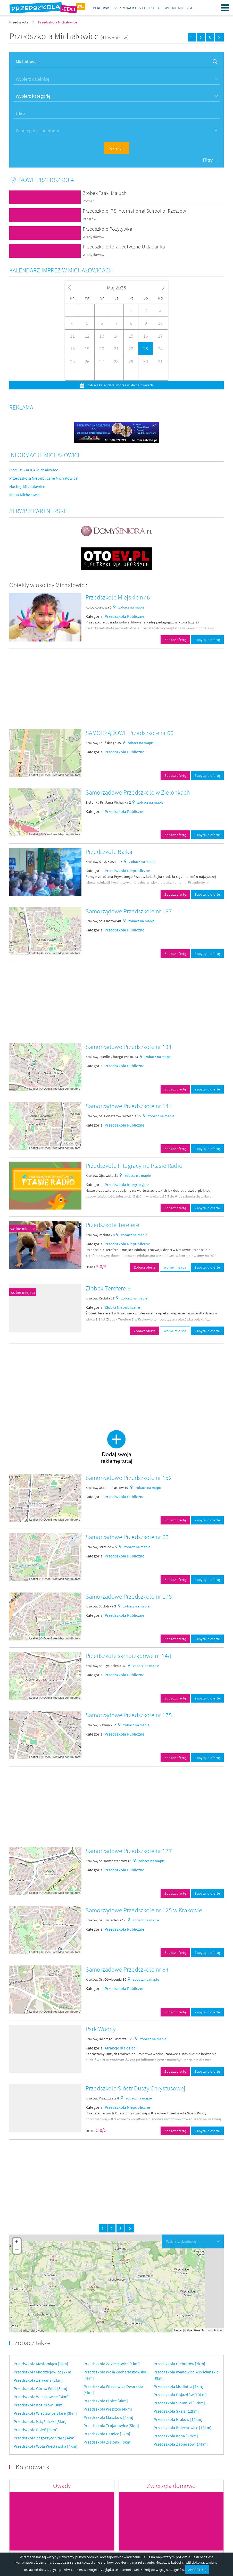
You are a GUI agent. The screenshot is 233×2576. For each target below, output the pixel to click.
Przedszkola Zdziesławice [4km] (112, 2363)
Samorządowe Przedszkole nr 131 (129, 1047)
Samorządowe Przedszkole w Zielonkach (138, 792)
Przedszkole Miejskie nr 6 (118, 597)
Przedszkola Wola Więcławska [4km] (45, 2446)
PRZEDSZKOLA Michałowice (33, 469)
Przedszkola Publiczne (124, 616)
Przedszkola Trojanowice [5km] (111, 2425)
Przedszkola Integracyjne (127, 1184)
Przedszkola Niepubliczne (127, 870)
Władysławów (93, 237)
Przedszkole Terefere (112, 1225)
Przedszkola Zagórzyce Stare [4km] (45, 2437)
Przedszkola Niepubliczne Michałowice (43, 478)
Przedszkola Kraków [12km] (178, 2419)
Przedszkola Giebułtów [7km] (179, 2363)
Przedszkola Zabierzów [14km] (181, 2444)
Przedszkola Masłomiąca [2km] (41, 2363)
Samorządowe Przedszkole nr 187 (129, 911)
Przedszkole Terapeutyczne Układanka (124, 246)
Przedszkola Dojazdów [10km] (180, 2394)
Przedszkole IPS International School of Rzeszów (134, 210)
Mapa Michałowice (25, 494)
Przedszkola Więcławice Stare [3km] (45, 2413)
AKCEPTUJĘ (197, 2569)
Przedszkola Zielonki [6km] (107, 2442)
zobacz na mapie (131, 607)
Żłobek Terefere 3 (108, 1288)
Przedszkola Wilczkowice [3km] (41, 2396)
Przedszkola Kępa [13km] (176, 2435)
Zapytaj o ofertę (207, 639)
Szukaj (116, 148)
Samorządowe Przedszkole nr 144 (129, 1106)
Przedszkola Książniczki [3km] (40, 2421)
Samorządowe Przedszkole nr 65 (127, 1537)
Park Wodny (101, 2029)
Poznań (89, 201)
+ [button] (16, 2242)
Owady (62, 2486)
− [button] (17, 2250)
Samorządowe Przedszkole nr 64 (127, 1969)
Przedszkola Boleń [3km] (35, 2429)
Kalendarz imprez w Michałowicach (61, 270)
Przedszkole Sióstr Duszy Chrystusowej (135, 2088)
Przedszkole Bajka (109, 852)
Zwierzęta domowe (171, 2486)
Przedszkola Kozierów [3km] (39, 2404)
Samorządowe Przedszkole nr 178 (129, 1596)
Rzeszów (89, 219)
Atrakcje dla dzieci (121, 2047)
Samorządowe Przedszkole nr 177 (129, 1851)
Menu (225, 7)
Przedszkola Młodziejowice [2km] (43, 2371)
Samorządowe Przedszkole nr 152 (129, 1478)
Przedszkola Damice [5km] (107, 2433)
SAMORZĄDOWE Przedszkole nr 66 (130, 733)
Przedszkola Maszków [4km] (108, 2417)
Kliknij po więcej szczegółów (162, 2569)
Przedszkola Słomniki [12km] (179, 2402)
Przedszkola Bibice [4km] (106, 2400)
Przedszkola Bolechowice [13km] (183, 2427)
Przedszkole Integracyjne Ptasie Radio (134, 1166)
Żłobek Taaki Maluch (105, 193)
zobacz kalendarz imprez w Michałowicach (120, 385)
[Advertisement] (116, 689)
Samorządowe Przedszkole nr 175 (129, 1715)
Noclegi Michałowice (27, 486)
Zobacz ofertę (175, 639)
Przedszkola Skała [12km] (176, 2411)
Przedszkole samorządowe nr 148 (128, 1656)
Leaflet (33, 775)
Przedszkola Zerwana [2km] (38, 2380)
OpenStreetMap (54, 775)
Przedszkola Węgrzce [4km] (108, 2409)
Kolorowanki (33, 2467)
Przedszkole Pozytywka (107, 229)
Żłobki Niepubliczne (122, 1307)
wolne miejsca (22, 1228)
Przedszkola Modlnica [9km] (178, 2386)
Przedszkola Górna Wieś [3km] (40, 2388)
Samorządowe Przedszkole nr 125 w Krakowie (144, 1910)
